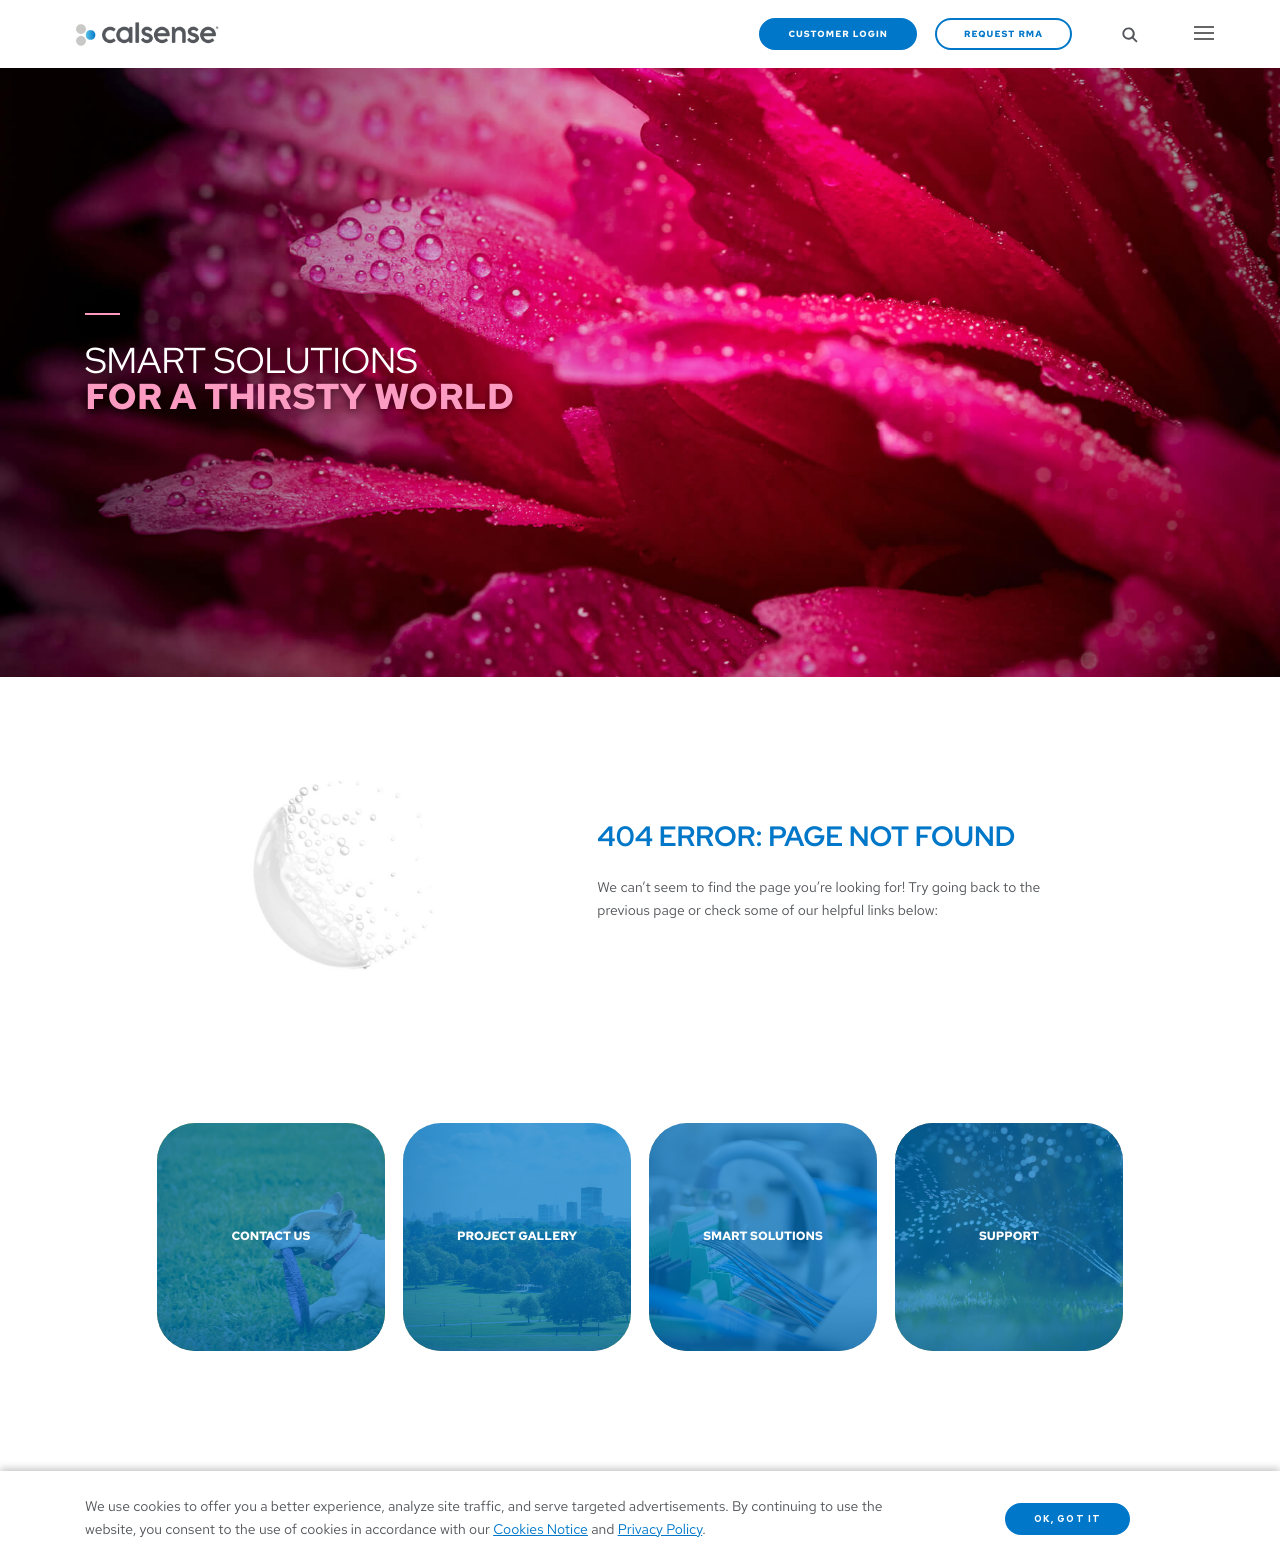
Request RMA (1003, 34)
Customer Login (838, 34)
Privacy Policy (660, 1530)
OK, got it (1067, 1519)
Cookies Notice (540, 1530)
